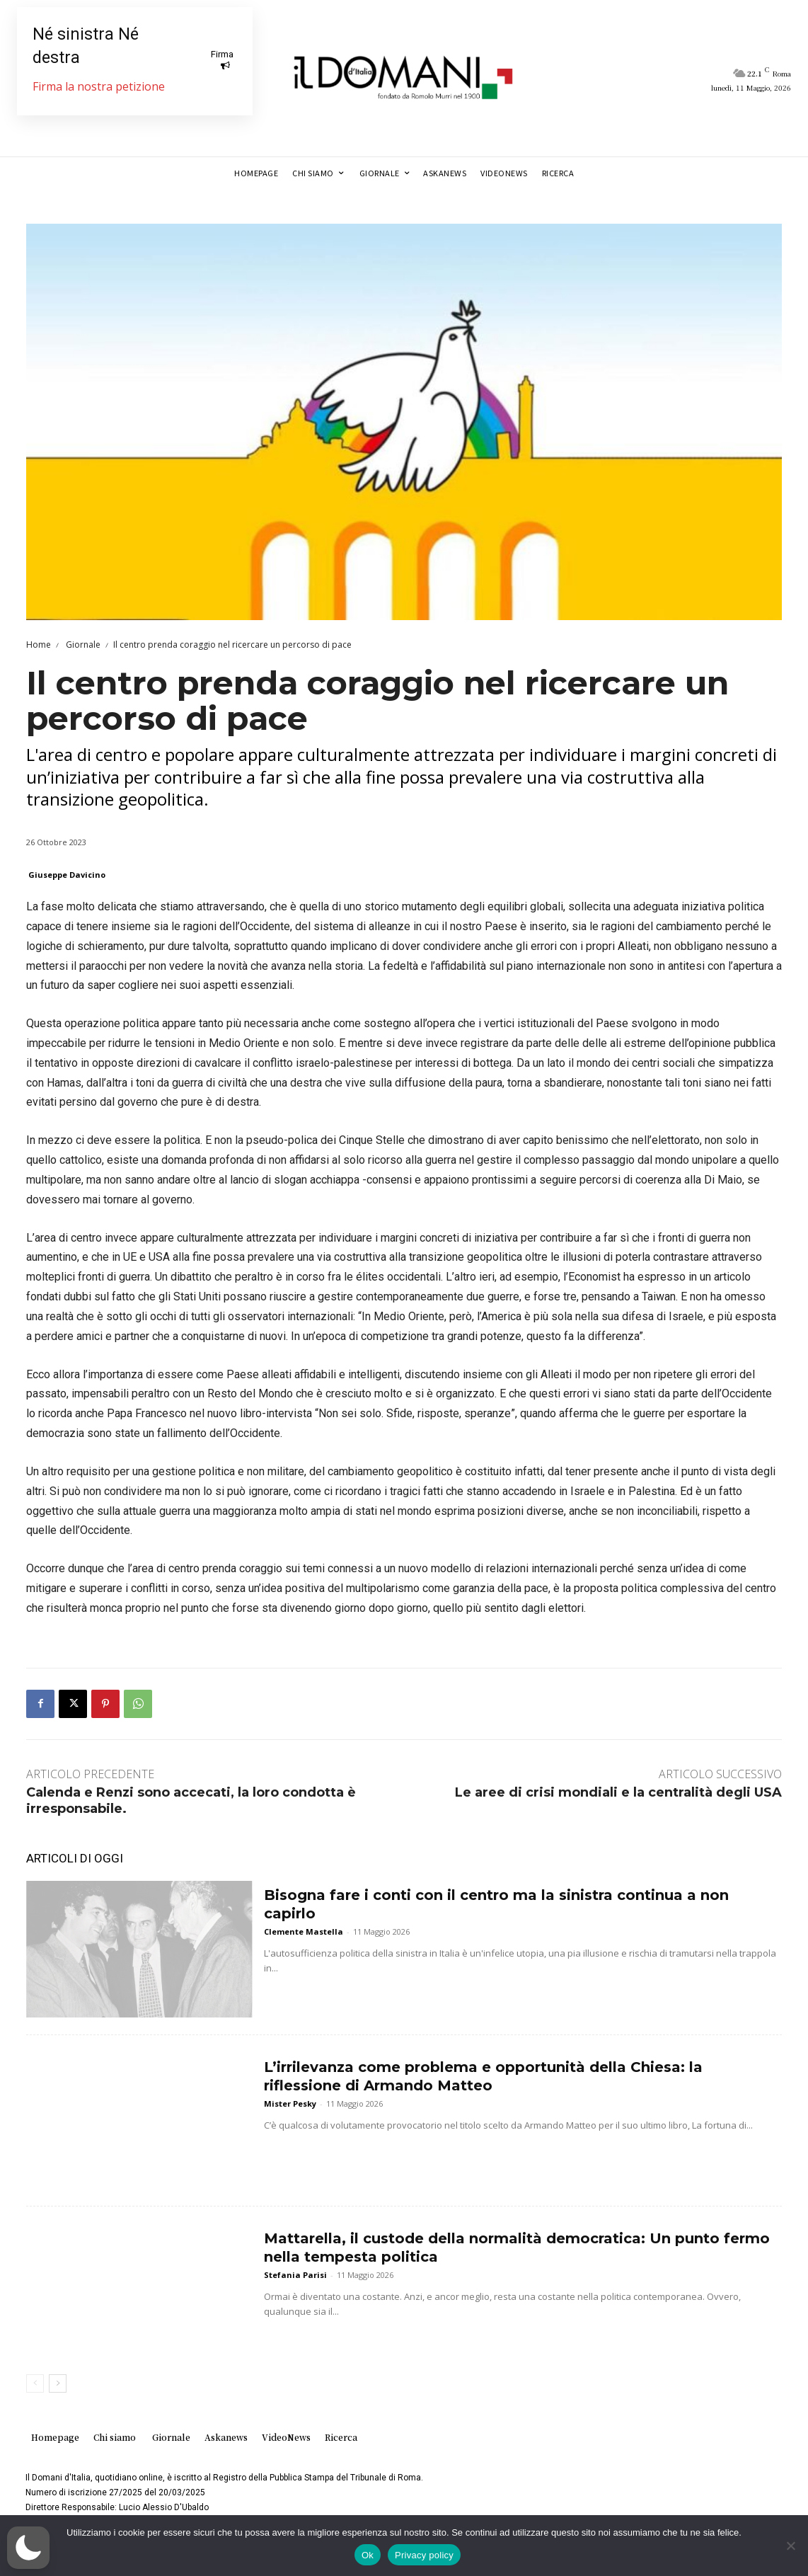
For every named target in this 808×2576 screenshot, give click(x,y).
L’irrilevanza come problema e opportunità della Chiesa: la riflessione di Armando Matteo (483, 2076)
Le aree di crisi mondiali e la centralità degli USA (618, 1792)
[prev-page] (35, 2383)
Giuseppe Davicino (66, 874)
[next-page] (58, 2383)
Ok (368, 2555)
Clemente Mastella (303, 1931)
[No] (790, 2545)
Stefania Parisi (295, 2274)
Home (38, 645)
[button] (28, 2547)
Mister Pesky (290, 2103)
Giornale (82, 645)
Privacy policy (424, 2555)
